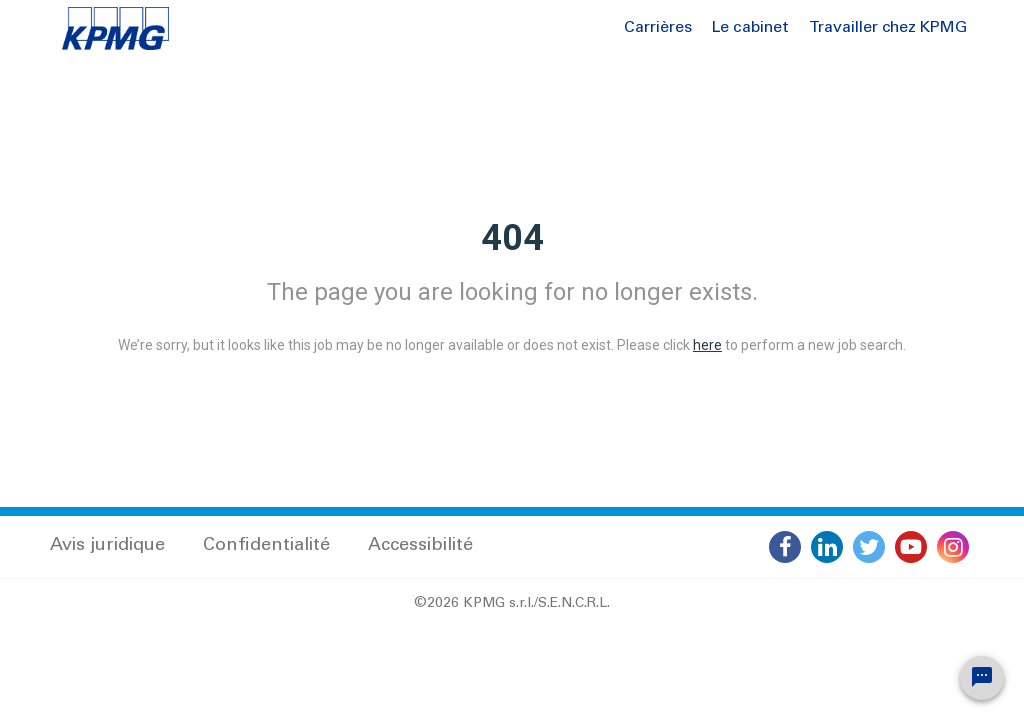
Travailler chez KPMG (888, 28)
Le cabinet (750, 28)
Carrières (658, 28)
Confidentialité (266, 546)
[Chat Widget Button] (982, 678)
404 (512, 238)
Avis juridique (107, 546)
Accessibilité (420, 546)
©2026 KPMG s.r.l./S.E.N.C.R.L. (512, 604)
